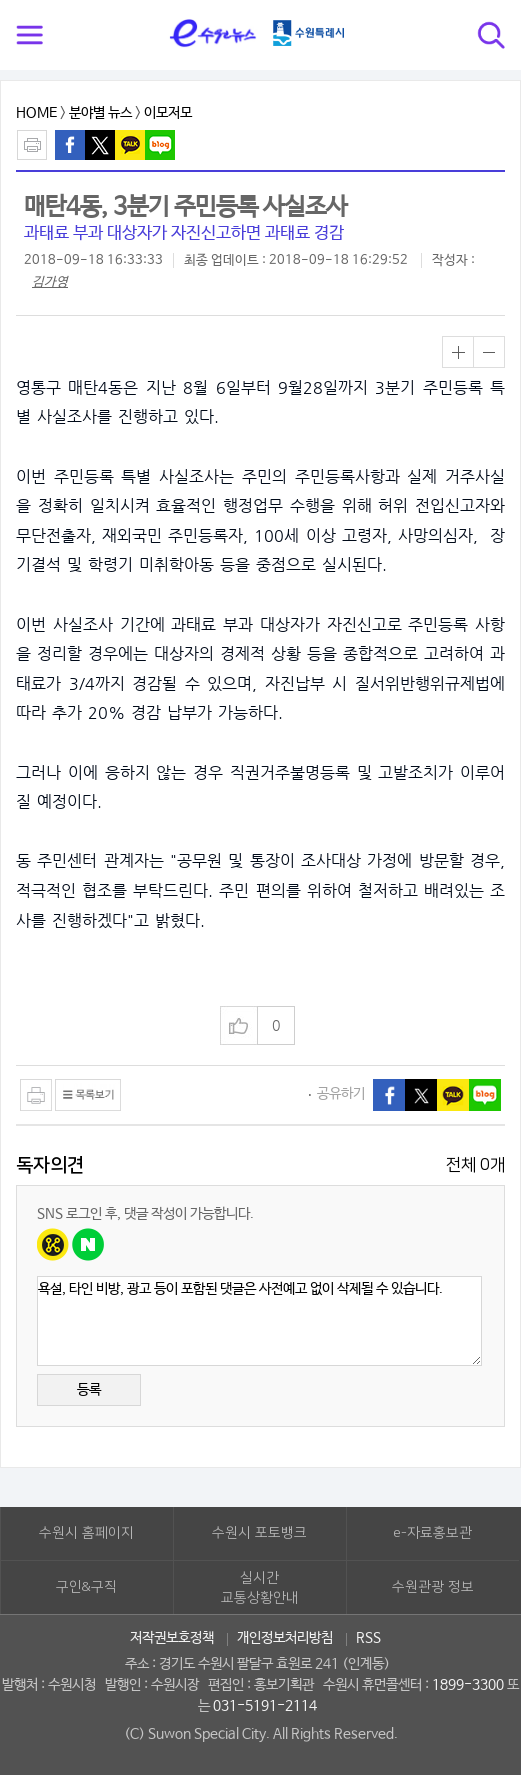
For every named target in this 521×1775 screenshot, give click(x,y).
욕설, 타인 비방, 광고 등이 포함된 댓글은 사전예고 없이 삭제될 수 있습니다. (259, 1321)
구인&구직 (86, 1587)
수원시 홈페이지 (86, 1533)
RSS (368, 1638)
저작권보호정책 (172, 1638)
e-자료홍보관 (432, 1533)
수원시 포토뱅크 (259, 1533)
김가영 (50, 282)
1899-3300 (468, 1685)
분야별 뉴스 (100, 113)
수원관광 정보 (433, 1587)
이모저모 (168, 113)
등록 (89, 1390)
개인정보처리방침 (285, 1638)
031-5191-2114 (265, 1706)
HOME (36, 113)
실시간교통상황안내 (260, 1588)
